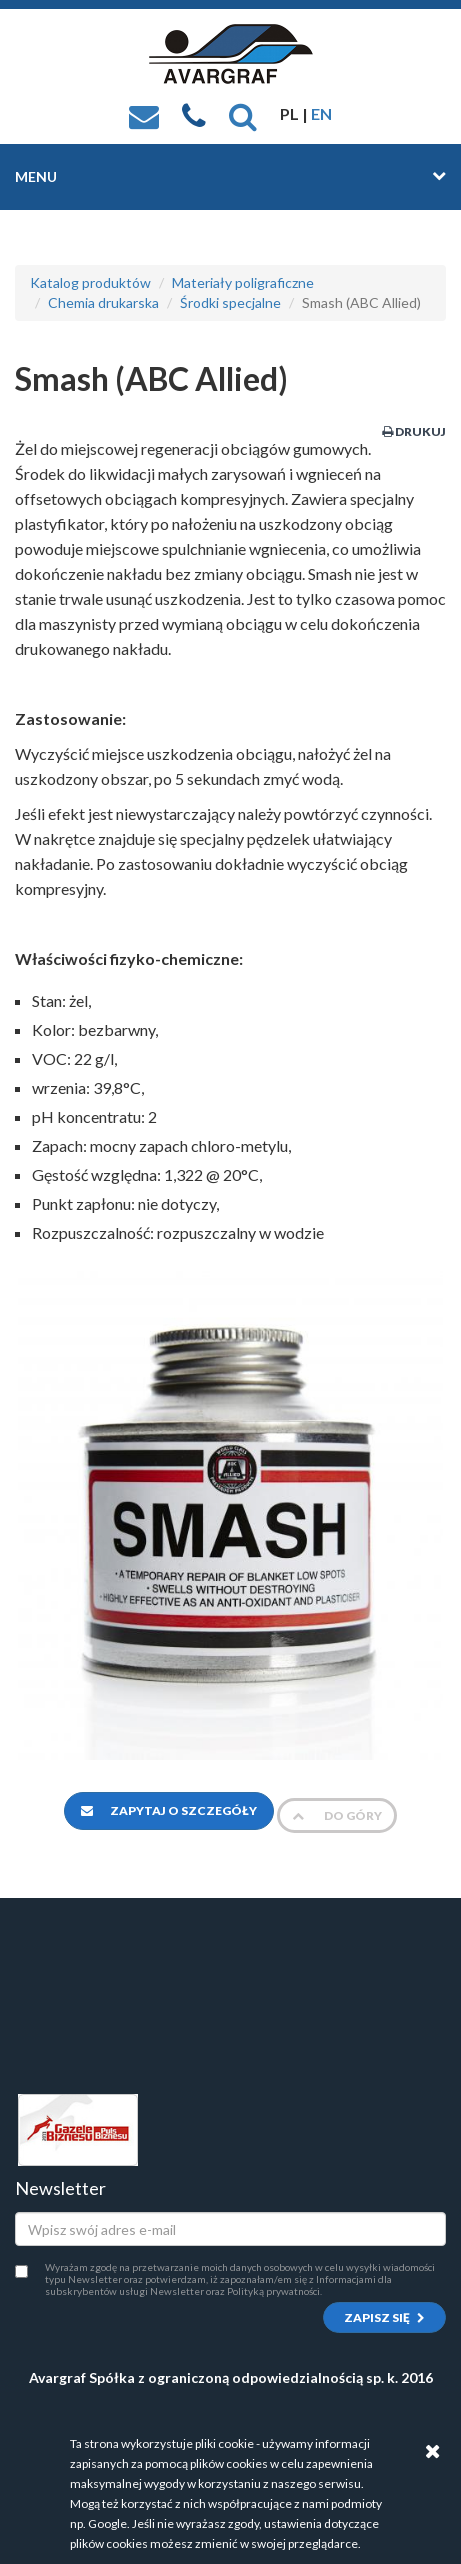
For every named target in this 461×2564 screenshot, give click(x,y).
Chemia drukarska (103, 302)
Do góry (337, 1815)
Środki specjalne (230, 302)
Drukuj (414, 431)
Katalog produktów (90, 282)
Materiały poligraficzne (243, 282)
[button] (243, 113)
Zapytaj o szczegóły (169, 1810)
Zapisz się (384, 2317)
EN (321, 113)
